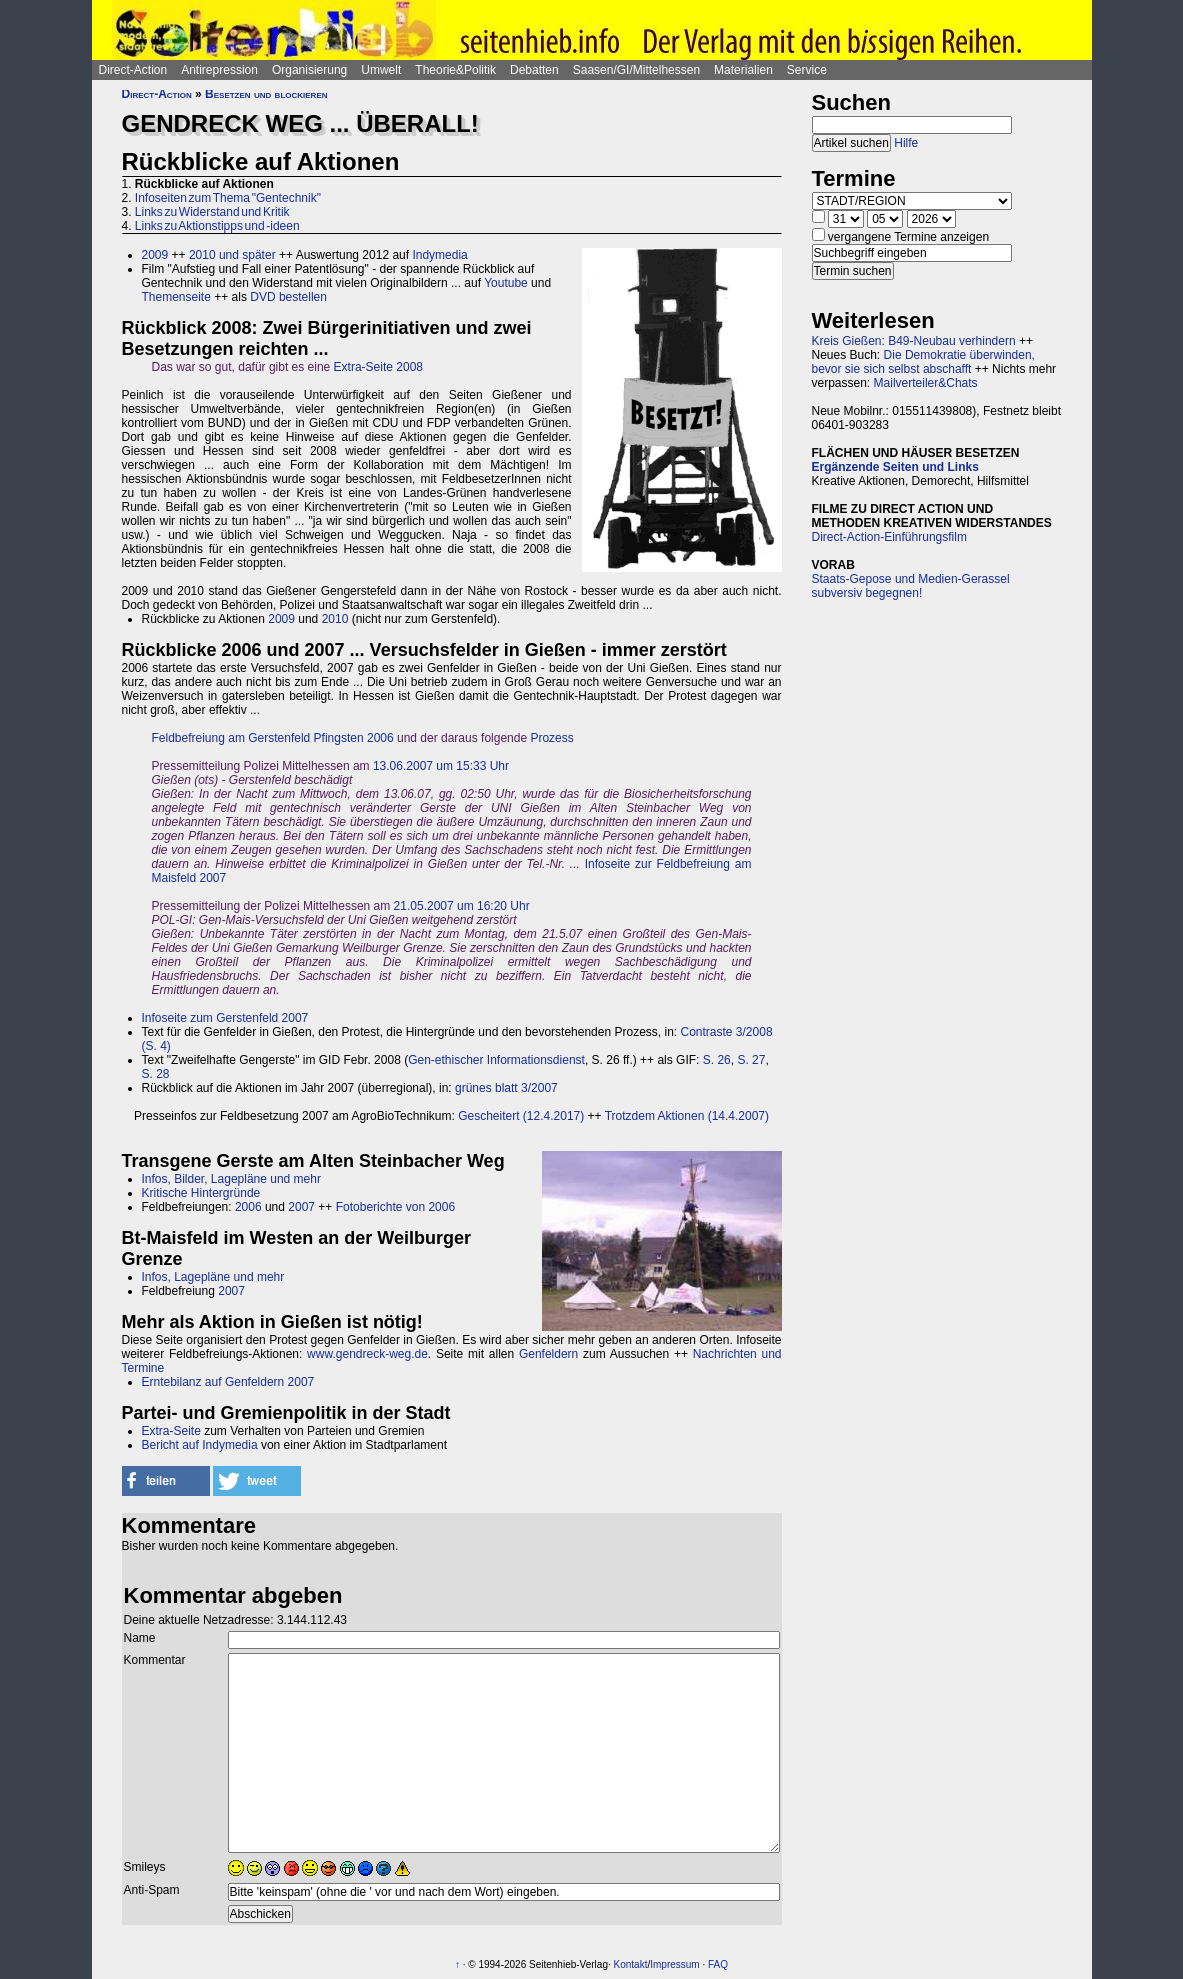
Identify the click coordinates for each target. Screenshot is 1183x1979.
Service (807, 70)
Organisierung (309, 70)
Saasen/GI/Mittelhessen (636, 70)
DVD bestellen (288, 297)
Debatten (534, 70)
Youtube (506, 283)
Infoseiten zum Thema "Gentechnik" (228, 198)
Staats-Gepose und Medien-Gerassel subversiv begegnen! (911, 586)
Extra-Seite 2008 (378, 367)
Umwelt (381, 70)
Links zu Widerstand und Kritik (212, 212)
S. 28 (156, 1074)
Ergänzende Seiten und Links (895, 467)
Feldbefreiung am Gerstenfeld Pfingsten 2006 (273, 738)
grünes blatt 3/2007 (506, 1088)
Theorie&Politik (455, 70)
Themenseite (176, 297)
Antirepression (219, 70)
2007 (301, 1207)
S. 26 (717, 1060)
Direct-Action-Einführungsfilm (889, 537)
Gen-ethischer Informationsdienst (496, 1060)
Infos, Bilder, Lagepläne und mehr (231, 1179)
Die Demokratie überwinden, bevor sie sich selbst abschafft (923, 362)
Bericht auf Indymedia (200, 1445)
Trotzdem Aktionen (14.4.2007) (687, 1116)
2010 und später (232, 255)
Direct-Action (133, 70)
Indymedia (439, 255)
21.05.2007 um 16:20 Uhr (462, 906)
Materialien (743, 70)
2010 (335, 619)
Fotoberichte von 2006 (395, 1207)
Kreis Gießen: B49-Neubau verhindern (914, 341)
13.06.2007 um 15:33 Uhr (441, 766)
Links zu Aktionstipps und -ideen (217, 226)
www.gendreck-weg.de (367, 1354)
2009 (155, 255)
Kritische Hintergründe (201, 1193)
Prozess (551, 738)
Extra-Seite (171, 1431)
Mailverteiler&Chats (926, 383)
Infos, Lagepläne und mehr (213, 1277)
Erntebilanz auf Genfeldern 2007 (228, 1382)
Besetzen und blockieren (266, 94)
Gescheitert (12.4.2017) (521, 1116)
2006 (248, 1207)
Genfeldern (548, 1354)
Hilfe (906, 143)
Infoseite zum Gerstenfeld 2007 (225, 1018)
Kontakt (631, 1964)
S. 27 (751, 1060)
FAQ (718, 1964)
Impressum (674, 1964)
